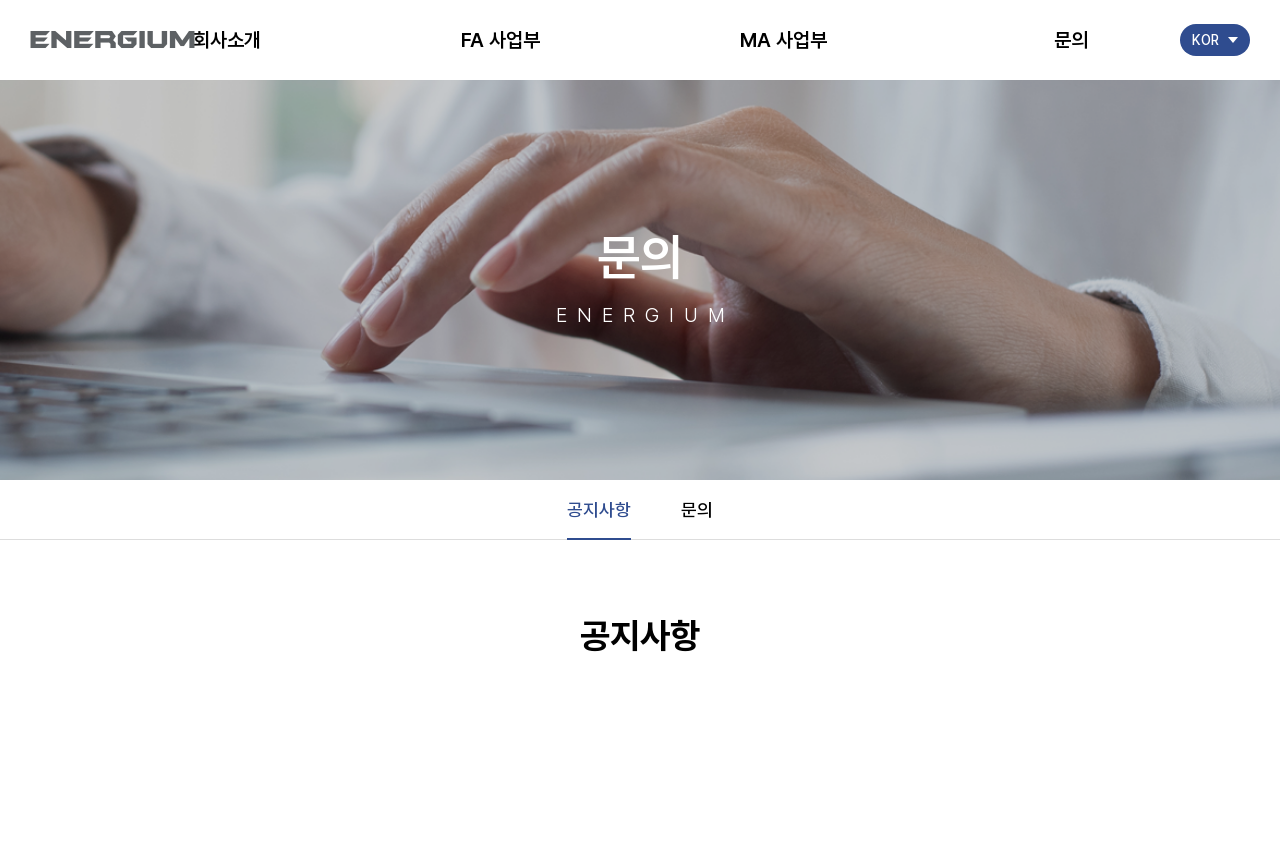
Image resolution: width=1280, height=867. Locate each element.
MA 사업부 (783, 40)
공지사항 (599, 509)
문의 (1071, 40)
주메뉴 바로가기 (0, 0)
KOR (1205, 40)
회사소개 (227, 40)
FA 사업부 (500, 40)
